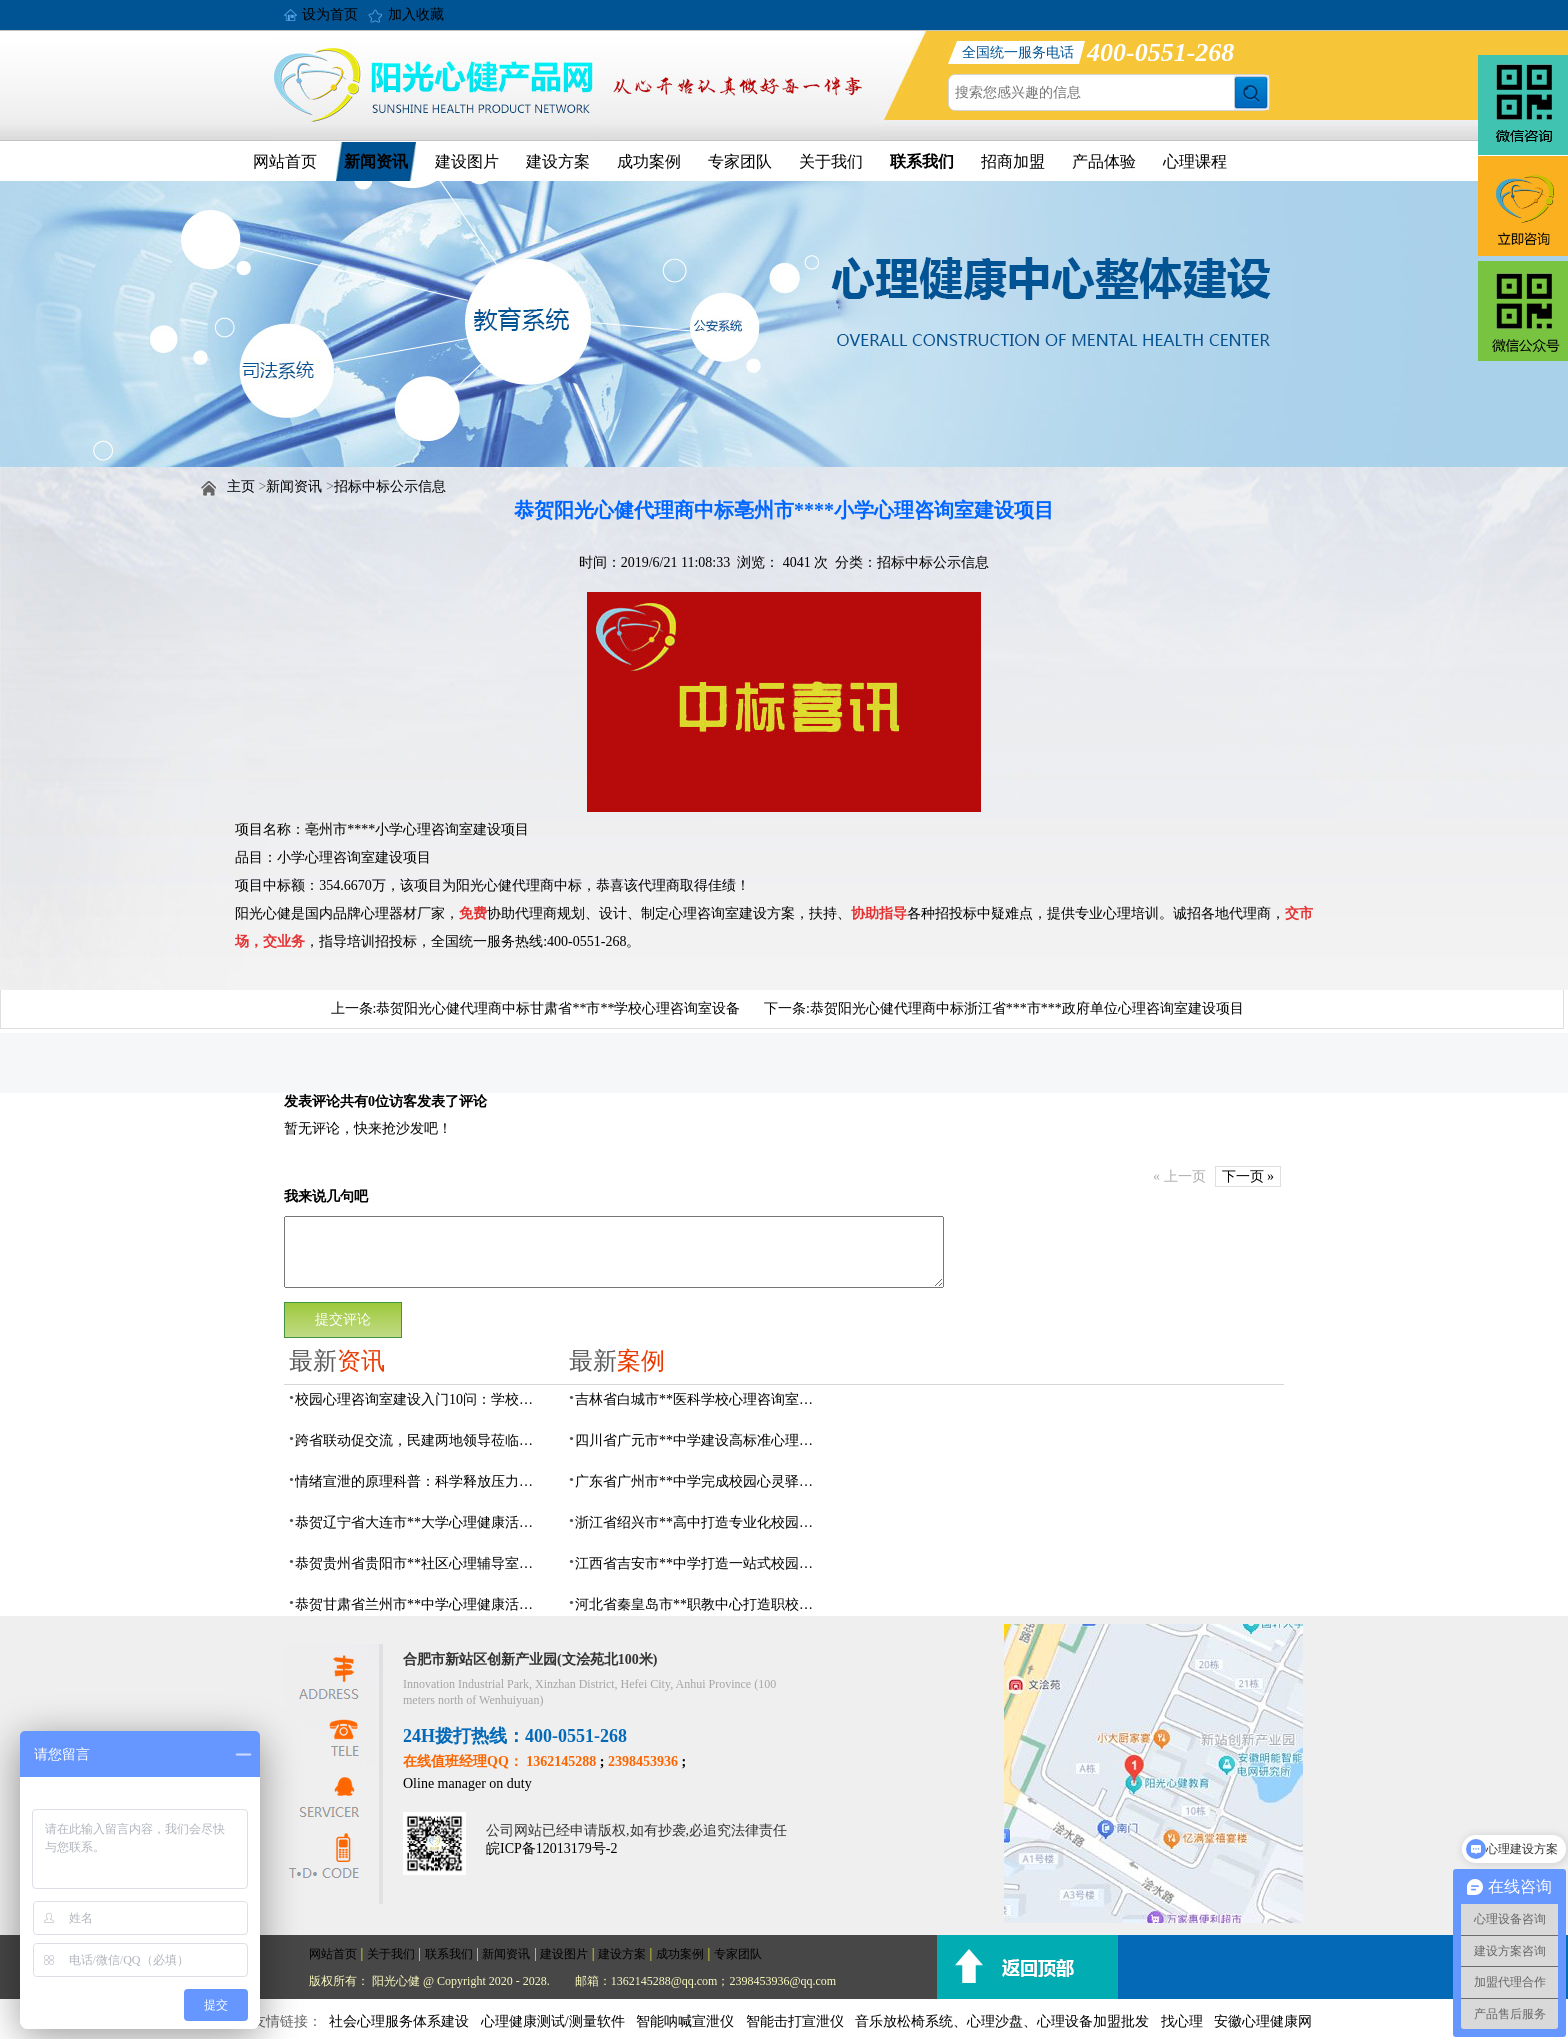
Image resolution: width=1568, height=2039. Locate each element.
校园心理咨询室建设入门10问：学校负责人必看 (420, 1399)
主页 (241, 486)
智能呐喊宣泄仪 (685, 2021)
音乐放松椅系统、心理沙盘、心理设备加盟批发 (1002, 2021)
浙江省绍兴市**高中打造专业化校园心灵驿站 (700, 1522)
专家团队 (740, 161)
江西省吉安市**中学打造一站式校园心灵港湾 (700, 1563)
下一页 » (1248, 1176)
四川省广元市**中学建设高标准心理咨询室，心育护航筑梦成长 (700, 1440)
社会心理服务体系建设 (399, 2021)
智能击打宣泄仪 (795, 2021)
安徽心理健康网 (1263, 2021)
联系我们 (922, 161)
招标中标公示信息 (390, 486)
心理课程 (1195, 161)
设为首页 (330, 14)
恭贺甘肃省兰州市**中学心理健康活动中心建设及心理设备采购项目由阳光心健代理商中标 (420, 1604)
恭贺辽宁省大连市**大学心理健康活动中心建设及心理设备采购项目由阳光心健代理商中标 (420, 1522)
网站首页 (285, 161)
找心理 (1182, 2021)
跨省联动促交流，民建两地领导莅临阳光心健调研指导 (420, 1440)
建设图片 (467, 161)
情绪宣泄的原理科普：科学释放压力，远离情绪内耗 (420, 1481)
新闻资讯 (376, 161)
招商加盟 (1013, 161)
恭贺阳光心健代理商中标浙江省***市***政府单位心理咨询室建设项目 (1027, 1008)
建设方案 (558, 161)
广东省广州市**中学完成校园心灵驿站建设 (700, 1481)
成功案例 (649, 161)
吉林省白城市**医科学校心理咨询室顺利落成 (700, 1399)
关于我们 (831, 161)
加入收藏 (416, 14)
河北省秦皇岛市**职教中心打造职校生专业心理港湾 (700, 1604)
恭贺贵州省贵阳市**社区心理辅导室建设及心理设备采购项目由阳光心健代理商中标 (420, 1563)
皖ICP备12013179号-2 (551, 1848)
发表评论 (312, 1101)
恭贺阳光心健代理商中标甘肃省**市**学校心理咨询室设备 (558, 1008)
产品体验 (1104, 161)
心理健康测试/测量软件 (553, 2021)
